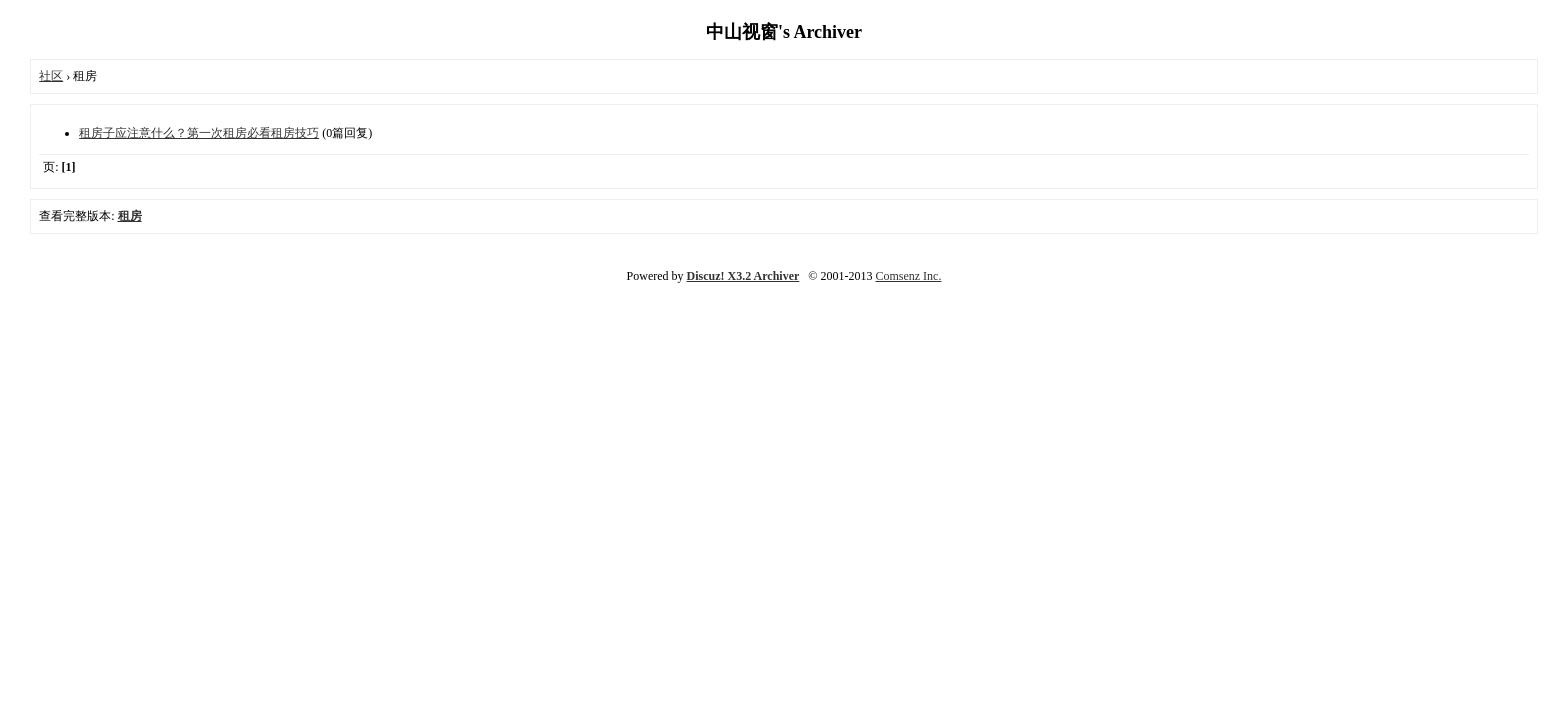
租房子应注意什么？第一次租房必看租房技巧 (199, 133)
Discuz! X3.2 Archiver (743, 276)
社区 (51, 76)
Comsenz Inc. (908, 276)
